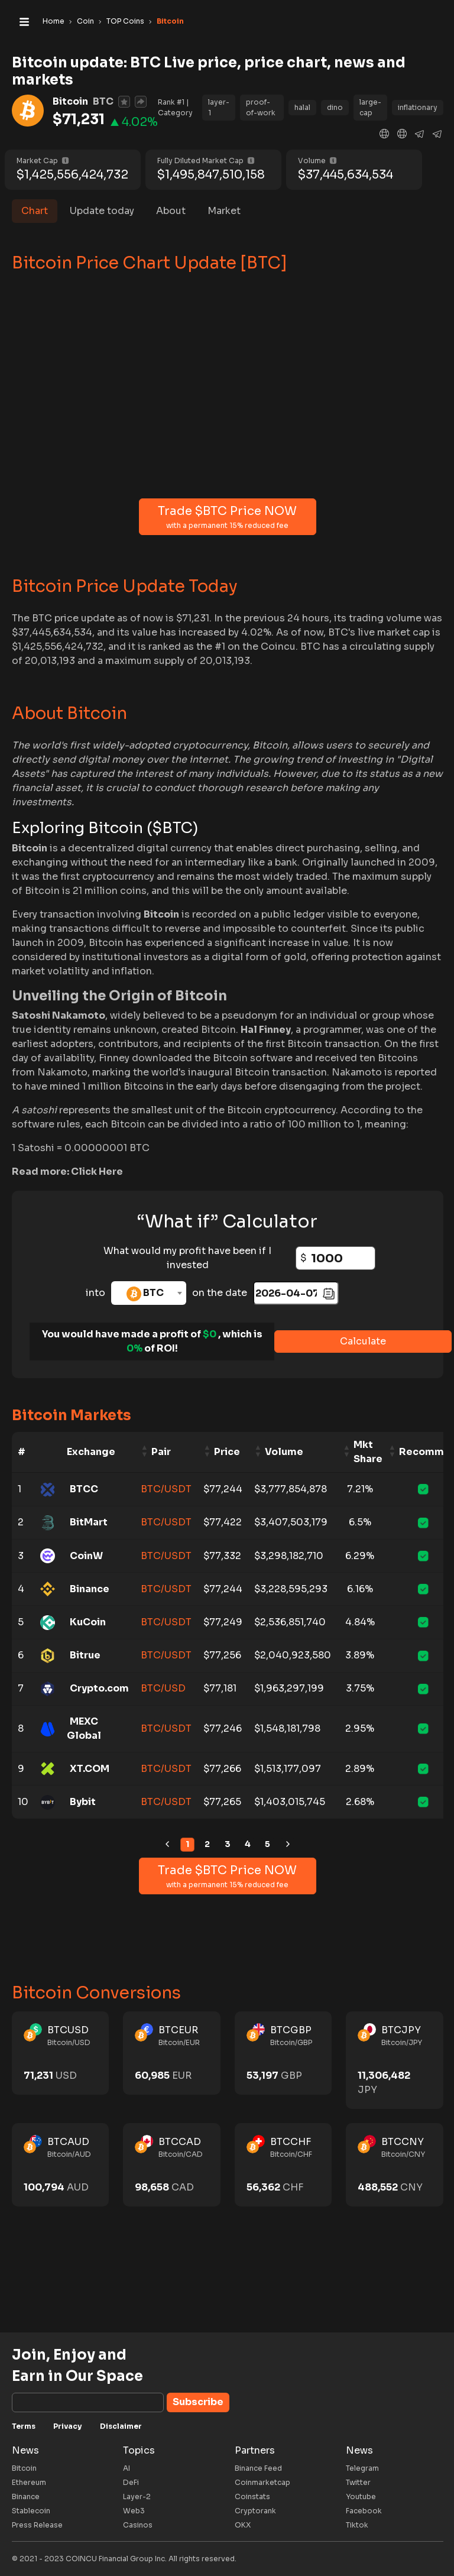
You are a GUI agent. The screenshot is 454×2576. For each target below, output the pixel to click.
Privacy (67, 2426)
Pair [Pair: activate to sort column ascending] (161, 1452)
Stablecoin (31, 2510)
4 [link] (248, 1844)
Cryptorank (255, 2510)
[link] (167, 1845)
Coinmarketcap (262, 2482)
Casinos (138, 2524)
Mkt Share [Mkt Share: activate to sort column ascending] (368, 1451)
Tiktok (357, 2524)
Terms (23, 2426)
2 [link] (207, 1844)
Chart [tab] (34, 211)
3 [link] (228, 1844)
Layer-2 (137, 2496)
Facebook (364, 2510)
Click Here (97, 1171)
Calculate (363, 1341)
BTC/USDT (166, 1489)
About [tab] (171, 211)
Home (53, 21)
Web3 (134, 2510)
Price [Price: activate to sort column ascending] (227, 1452)
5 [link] (267, 1844)
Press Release (37, 2524)
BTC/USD (163, 1688)
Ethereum (29, 2482)
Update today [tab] (102, 211)
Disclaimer (121, 2426)
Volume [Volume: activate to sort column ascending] (284, 1452)
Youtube (361, 2496)
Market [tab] (224, 211)
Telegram (362, 2468)
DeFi (131, 2482)
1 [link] (187, 1844)
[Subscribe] (88, 2402)
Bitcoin (24, 2468)
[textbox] (148, 1293)
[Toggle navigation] (24, 21)
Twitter (358, 2482)
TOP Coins (125, 21)
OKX (243, 2524)
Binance (26, 2496)
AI (126, 2468)
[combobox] (148, 1293)
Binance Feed (258, 2468)
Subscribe (198, 2402)
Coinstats (252, 2496)
